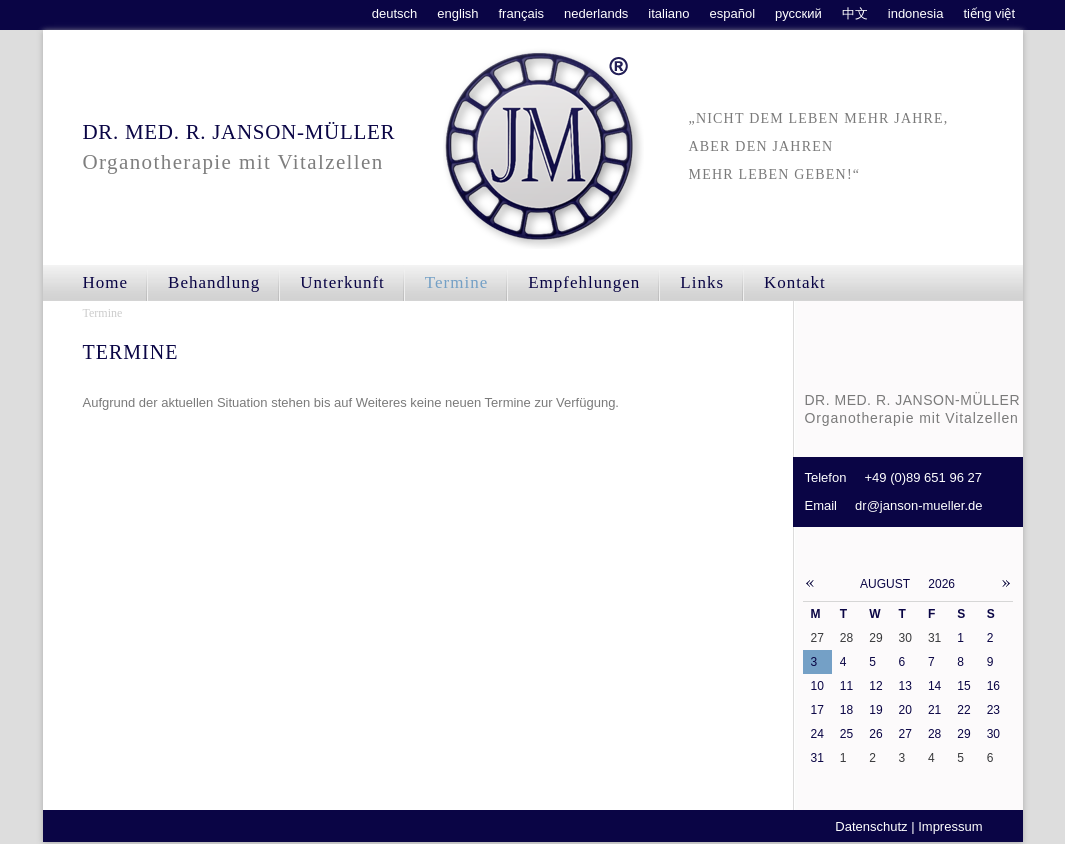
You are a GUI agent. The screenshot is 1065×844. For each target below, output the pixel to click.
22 (963, 710)
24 (817, 734)
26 (875, 734)
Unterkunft (342, 282)
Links (702, 282)
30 (993, 734)
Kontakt (795, 282)
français (522, 13)
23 (993, 710)
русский (798, 13)
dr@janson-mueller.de (918, 505)
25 (846, 734)
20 (905, 710)
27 (905, 734)
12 (875, 686)
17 (817, 710)
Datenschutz (871, 826)
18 (846, 710)
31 (817, 758)
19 (875, 710)
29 (963, 734)
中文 (855, 13)
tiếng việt (989, 13)
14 (934, 686)
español (733, 13)
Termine (103, 313)
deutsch (395, 13)
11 (846, 686)
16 (993, 686)
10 (817, 686)
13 (905, 686)
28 (934, 734)
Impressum (950, 826)
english (457, 13)
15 (963, 686)
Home (106, 282)
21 (934, 710)
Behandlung (214, 282)
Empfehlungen (584, 282)
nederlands (596, 13)
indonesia (916, 13)
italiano (668, 13)
